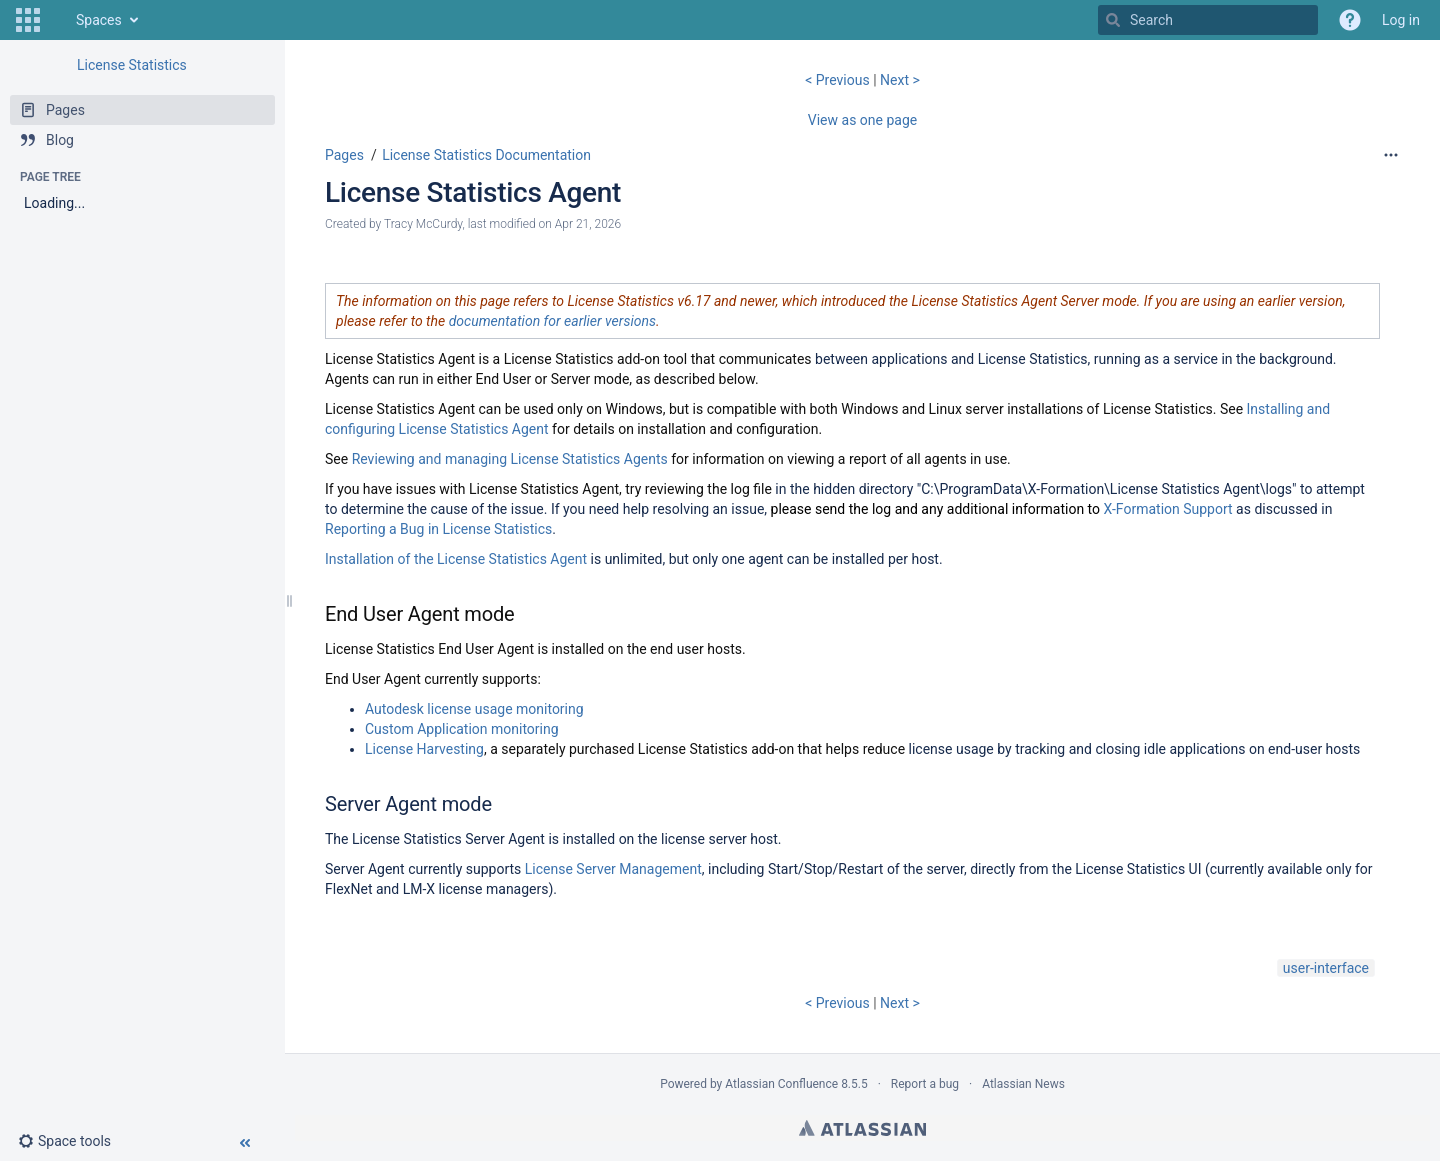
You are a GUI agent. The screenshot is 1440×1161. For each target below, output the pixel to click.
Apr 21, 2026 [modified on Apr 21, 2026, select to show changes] (588, 224)
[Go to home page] (56, 20)
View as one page (862, 120)
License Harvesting (424, 749)
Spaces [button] (99, 20)
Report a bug (925, 1084)
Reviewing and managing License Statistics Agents (510, 459)
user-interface (1326, 968)
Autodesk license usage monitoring (474, 709)
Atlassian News (1023, 1084)
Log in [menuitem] (1401, 20)
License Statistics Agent (473, 192)
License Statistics (132, 65)
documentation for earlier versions (552, 321)
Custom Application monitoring (462, 729)
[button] (28, 20)
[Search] (1113, 20)
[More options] (1391, 155)
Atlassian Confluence (781, 1084)
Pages (344, 155)
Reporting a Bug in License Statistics (438, 529)
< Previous (839, 80)
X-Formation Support (1168, 509)
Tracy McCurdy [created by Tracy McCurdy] (423, 224)
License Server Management (613, 869)
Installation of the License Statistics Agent (456, 559)
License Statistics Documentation (486, 155)
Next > (900, 80)
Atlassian (862, 1128)
